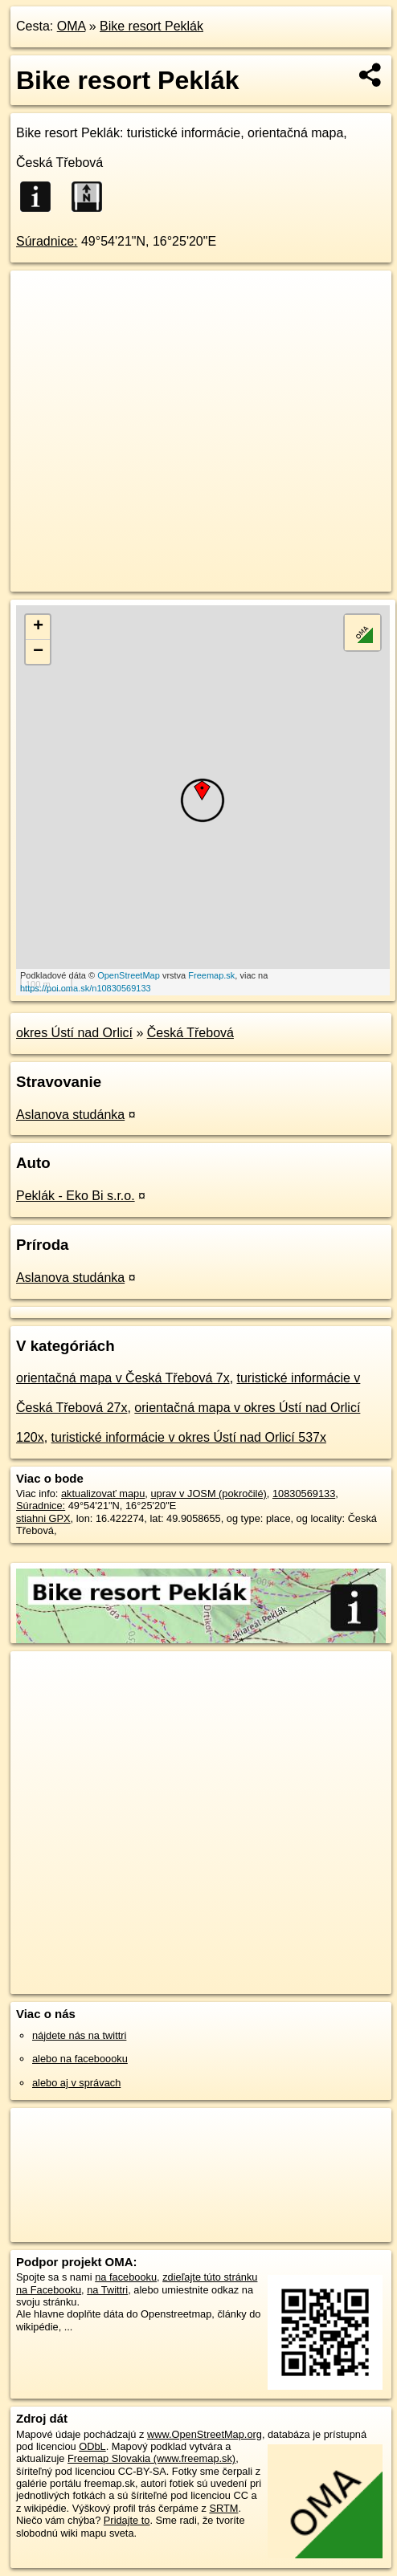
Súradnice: (47, 241)
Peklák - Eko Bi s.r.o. (75, 1196)
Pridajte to (127, 2520)
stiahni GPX (43, 1518)
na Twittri (107, 2290)
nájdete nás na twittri (79, 2035)
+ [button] (38, 627)
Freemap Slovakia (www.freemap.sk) (151, 2458)
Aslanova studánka (70, 1114)
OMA (71, 26)
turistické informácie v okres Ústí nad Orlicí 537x (188, 1437)
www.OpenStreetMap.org (204, 2434)
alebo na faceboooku (80, 2059)
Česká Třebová (190, 1033)
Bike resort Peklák (151, 26)
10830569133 (303, 1493)
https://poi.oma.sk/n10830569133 (85, 988)
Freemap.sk (211, 975)
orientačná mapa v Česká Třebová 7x (123, 1378)
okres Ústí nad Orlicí (74, 1033)
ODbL (92, 2446)
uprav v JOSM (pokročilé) (208, 1493)
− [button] (38, 652)
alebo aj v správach (76, 2083)
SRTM (223, 2508)
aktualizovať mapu (103, 1493)
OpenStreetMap (128, 975)
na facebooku (126, 2277)
